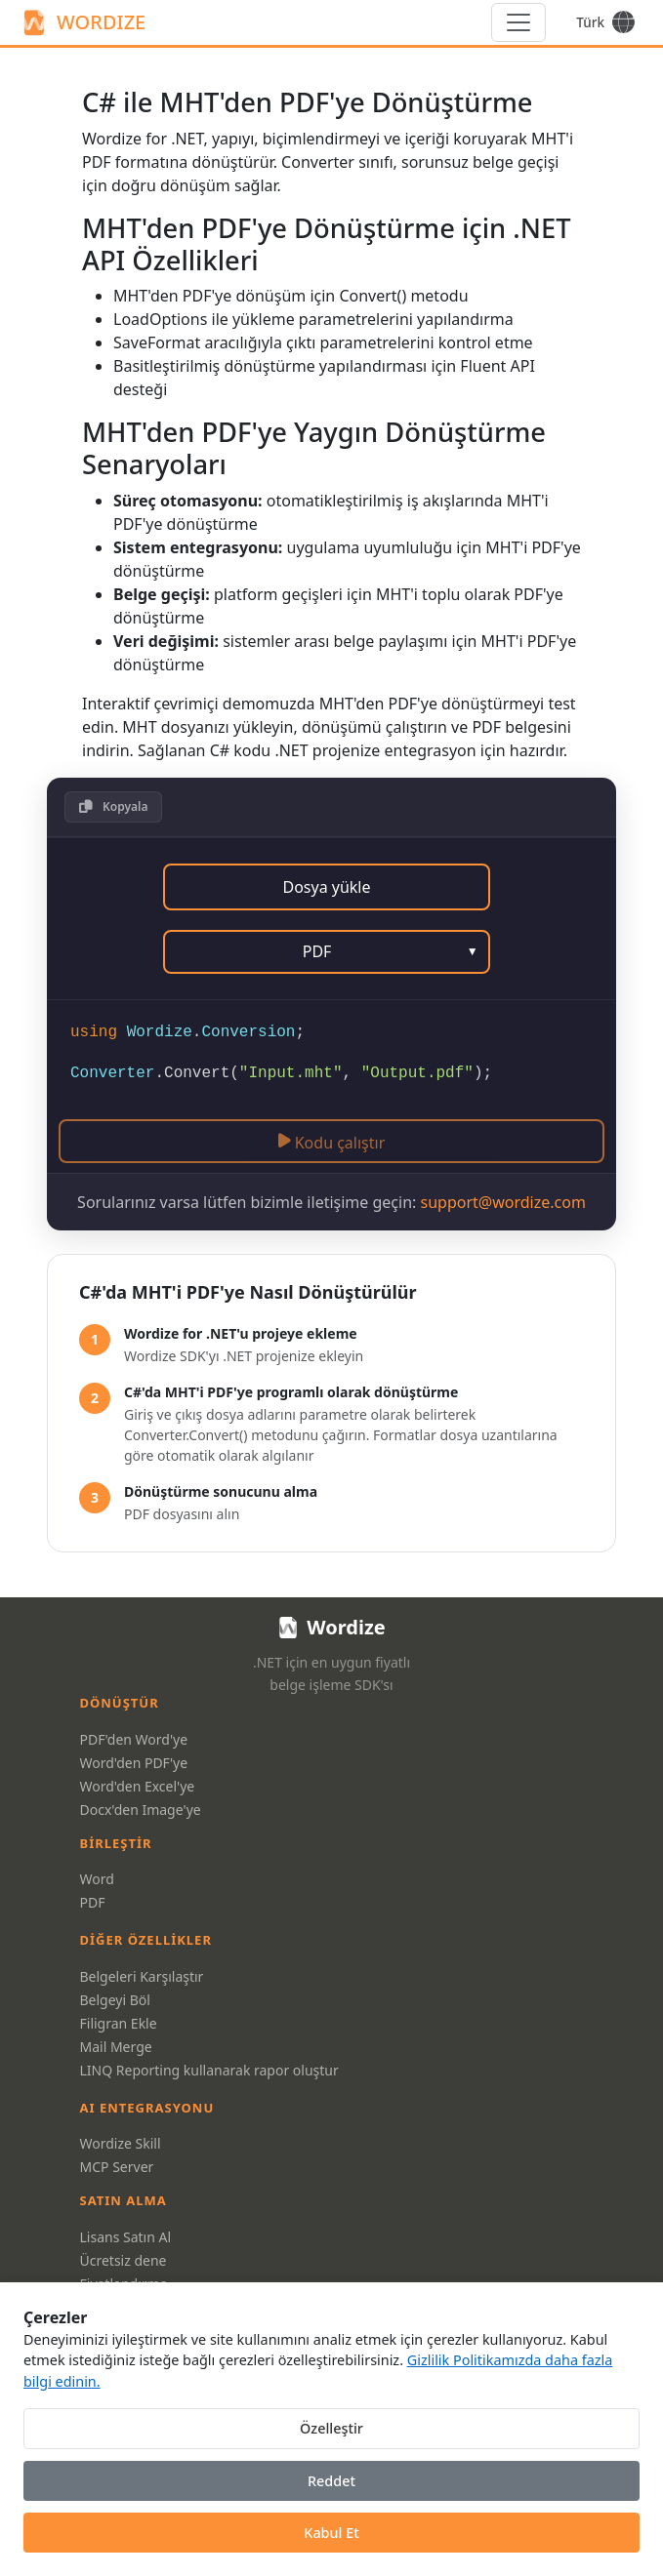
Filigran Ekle (118, 2023)
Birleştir (116, 1843)
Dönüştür (119, 1702)
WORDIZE (82, 22)
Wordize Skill (120, 2143)
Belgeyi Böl (115, 2000)
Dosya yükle (326, 887)
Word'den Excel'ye (137, 1786)
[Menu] (518, 22)
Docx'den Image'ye (140, 1809)
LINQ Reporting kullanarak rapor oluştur (209, 2070)
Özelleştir (331, 2428)
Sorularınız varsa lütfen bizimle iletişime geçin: (331, 1202)
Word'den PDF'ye (134, 1762)
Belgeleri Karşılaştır (142, 1976)
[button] (113, 807)
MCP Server (117, 2166)
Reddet (331, 2481)
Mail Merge (116, 2046)
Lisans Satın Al (126, 2237)
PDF (92, 1902)
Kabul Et (331, 2532)
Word (97, 1879)
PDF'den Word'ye (134, 1739)
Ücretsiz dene (123, 2260)
